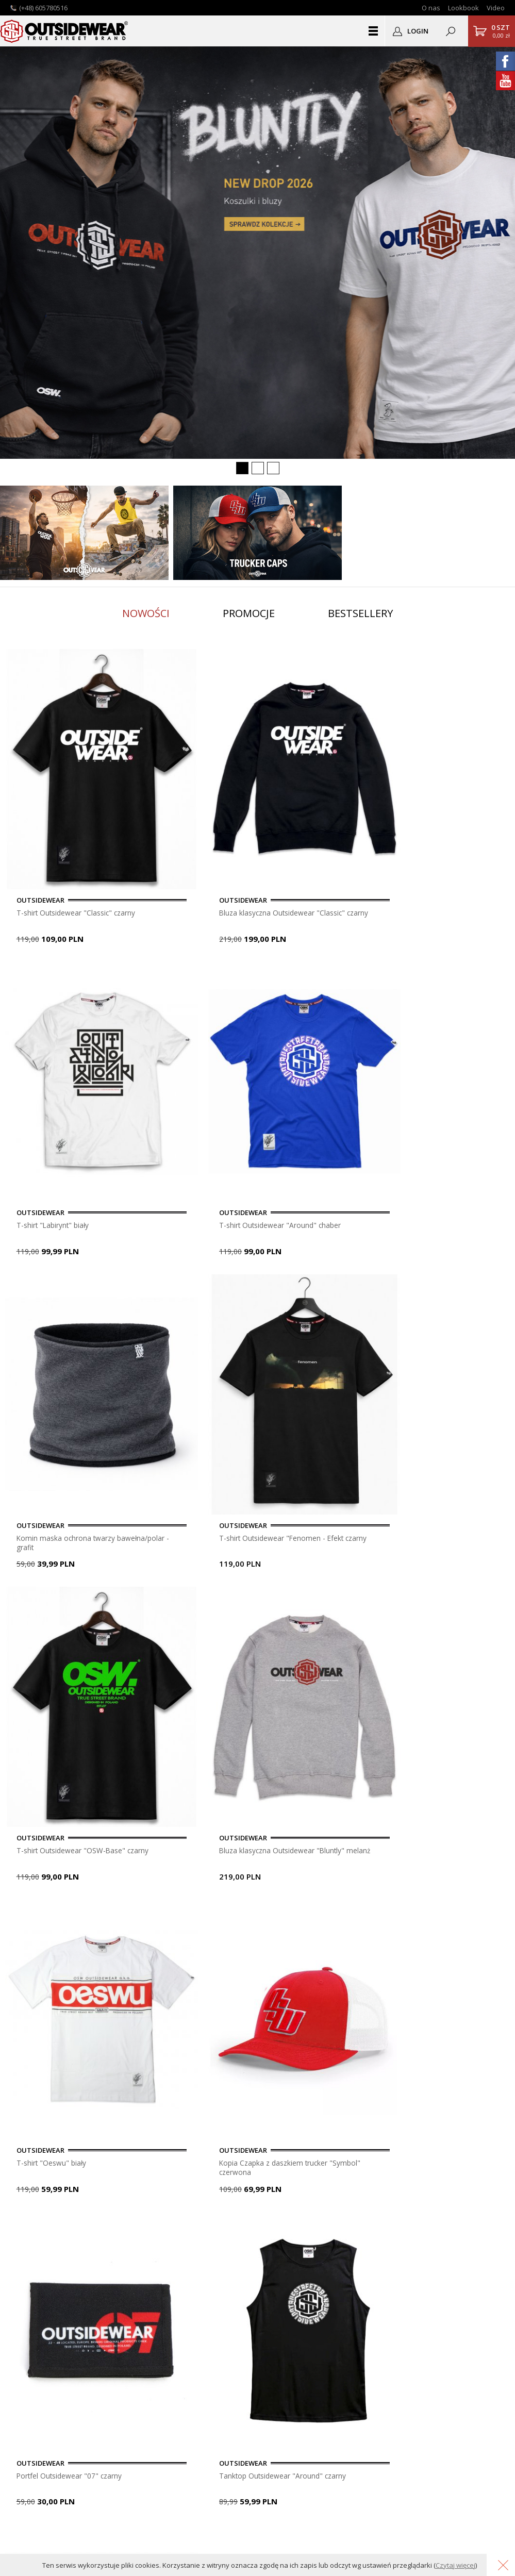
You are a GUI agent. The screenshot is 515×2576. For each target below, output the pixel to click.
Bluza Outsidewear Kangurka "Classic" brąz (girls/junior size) (445, 1732)
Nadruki (28, 2394)
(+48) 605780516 (43, 7)
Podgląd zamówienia (376, 2394)
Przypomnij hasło (371, 2383)
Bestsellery (360, 613)
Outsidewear (64, 30)
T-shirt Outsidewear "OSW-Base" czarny (321, 1051)
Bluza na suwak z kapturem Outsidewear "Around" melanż (315, 1732)
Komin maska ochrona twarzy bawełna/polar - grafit (58, 1052)
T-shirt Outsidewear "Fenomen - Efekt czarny (189, 1051)
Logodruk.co (36, 2406)
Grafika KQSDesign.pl (476, 2538)
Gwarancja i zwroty (210, 2394)
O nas (431, 7)
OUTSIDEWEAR (352, 2240)
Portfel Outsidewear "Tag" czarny (63, 1731)
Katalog (28, 2428)
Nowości (146, 613)
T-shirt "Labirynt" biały (313, 820)
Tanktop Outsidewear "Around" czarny (442, 1278)
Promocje (249, 613)
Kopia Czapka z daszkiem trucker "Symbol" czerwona (191, 1279)
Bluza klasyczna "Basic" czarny (188, 1504)
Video (496, 7)
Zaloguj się (360, 2360)
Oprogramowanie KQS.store (391, 2538)
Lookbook (463, 7)
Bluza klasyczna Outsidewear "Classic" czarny (186, 826)
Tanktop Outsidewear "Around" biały (185, 1958)
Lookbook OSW (41, 2383)
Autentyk (30, 2417)
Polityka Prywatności (212, 2406)
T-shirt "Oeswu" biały (55, 1273)
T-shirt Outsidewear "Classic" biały (181, 1731)
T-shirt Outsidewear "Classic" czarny (53, 825)
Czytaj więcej (455, 2565)
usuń (299, 2182)
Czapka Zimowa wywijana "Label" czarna (319, 1504)
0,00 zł (500, 31)
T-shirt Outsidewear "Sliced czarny (64, 1504)
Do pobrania (199, 2383)
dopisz (252, 2182)
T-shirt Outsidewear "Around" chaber (439, 825)
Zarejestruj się (366, 2371)
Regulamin (195, 2417)
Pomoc (190, 2371)
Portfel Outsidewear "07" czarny (318, 1278)
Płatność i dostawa (210, 2360)
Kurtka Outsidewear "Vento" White (439, 1504)
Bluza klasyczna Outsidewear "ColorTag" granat (60, 1959)
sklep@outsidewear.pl (62, 2300)
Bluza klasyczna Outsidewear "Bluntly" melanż (442, 1052)
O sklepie (30, 2360)
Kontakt (28, 2371)
